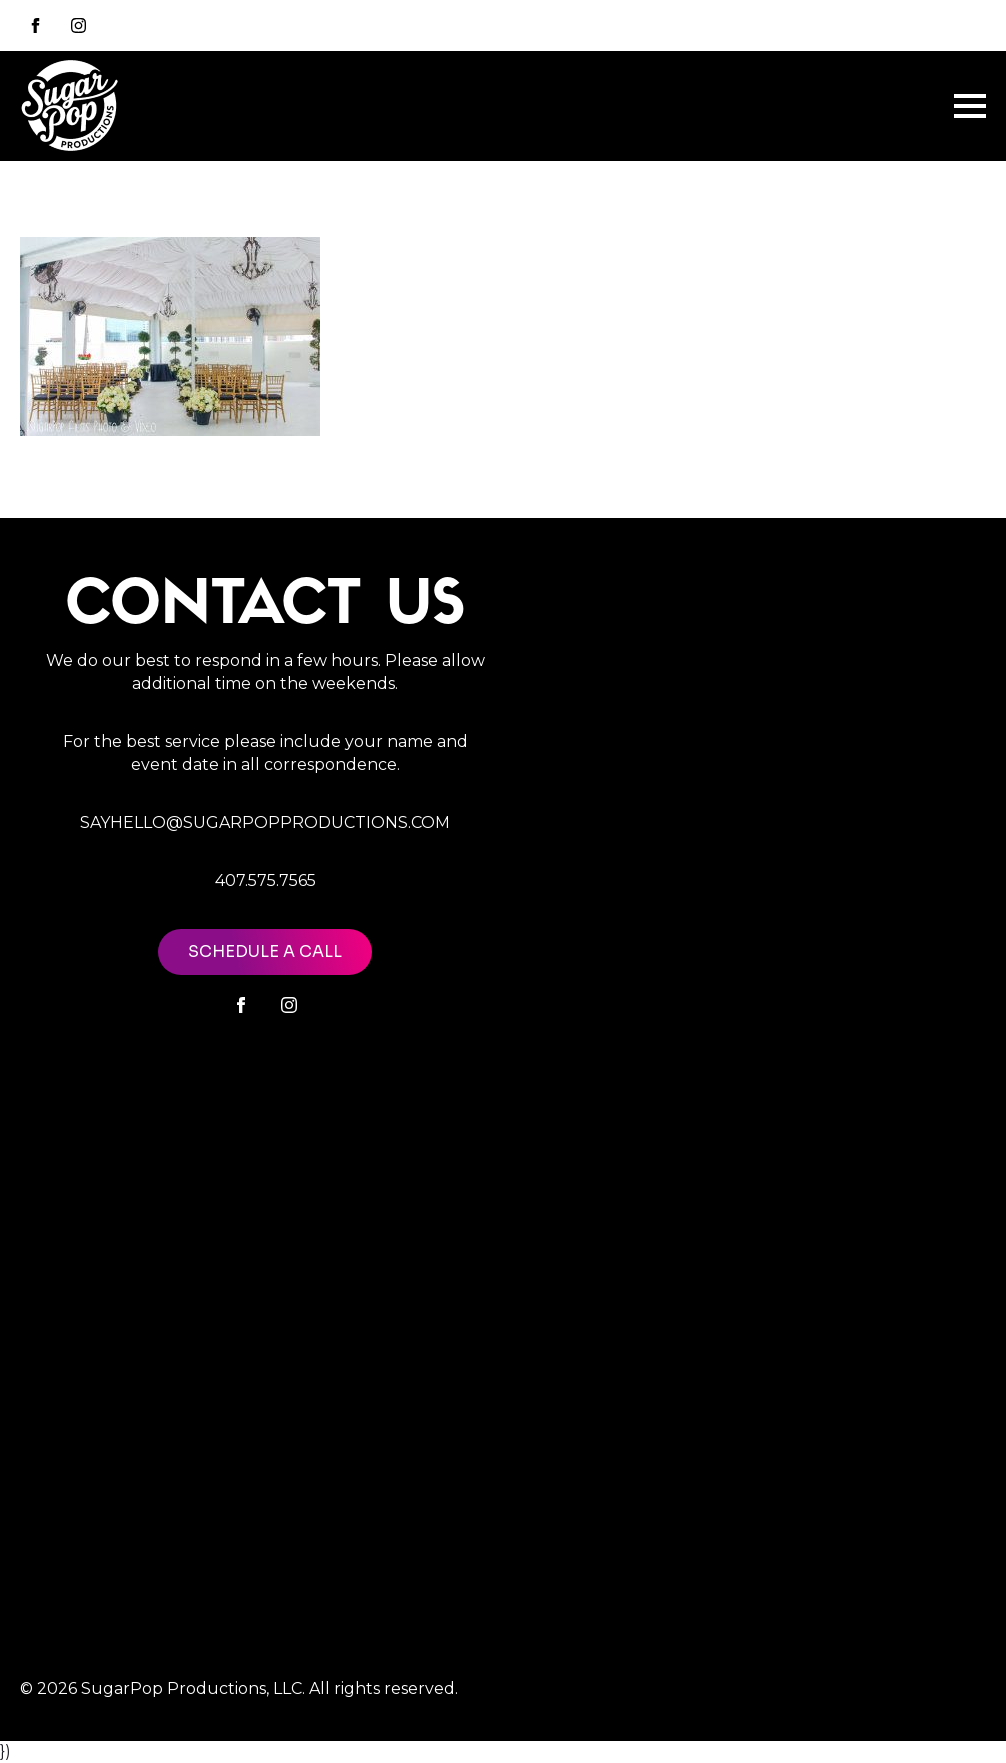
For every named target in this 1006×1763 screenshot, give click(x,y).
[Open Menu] (970, 106)
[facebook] (241, 1005)
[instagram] (78, 25)
